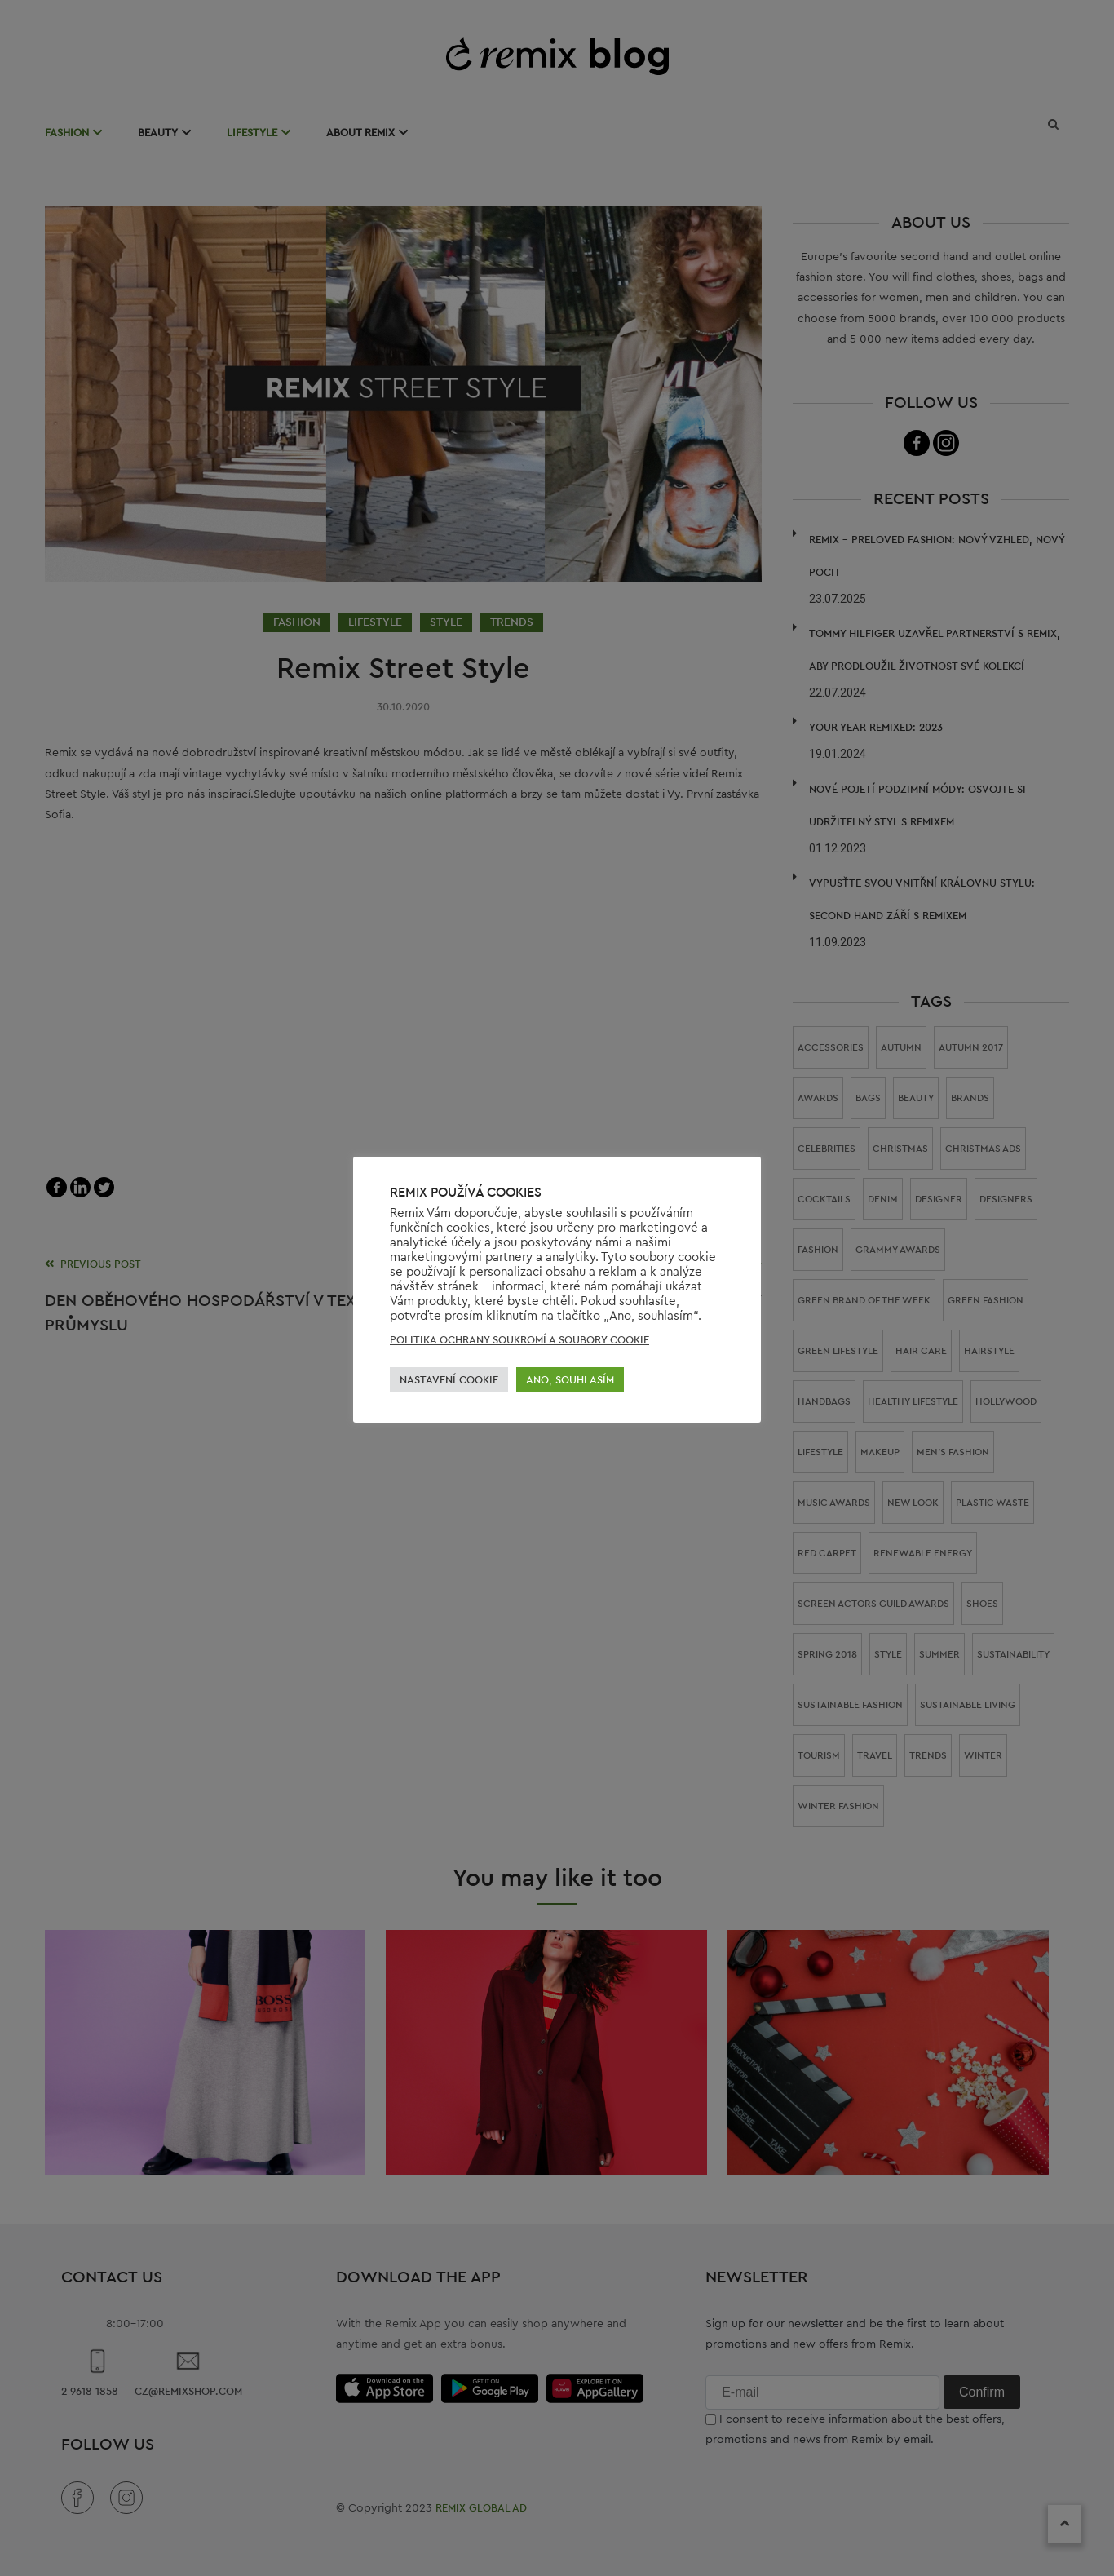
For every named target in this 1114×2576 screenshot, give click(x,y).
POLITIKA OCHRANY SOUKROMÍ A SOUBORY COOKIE (519, 1339)
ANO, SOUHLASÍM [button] (570, 1379)
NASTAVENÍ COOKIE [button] (449, 1379)
